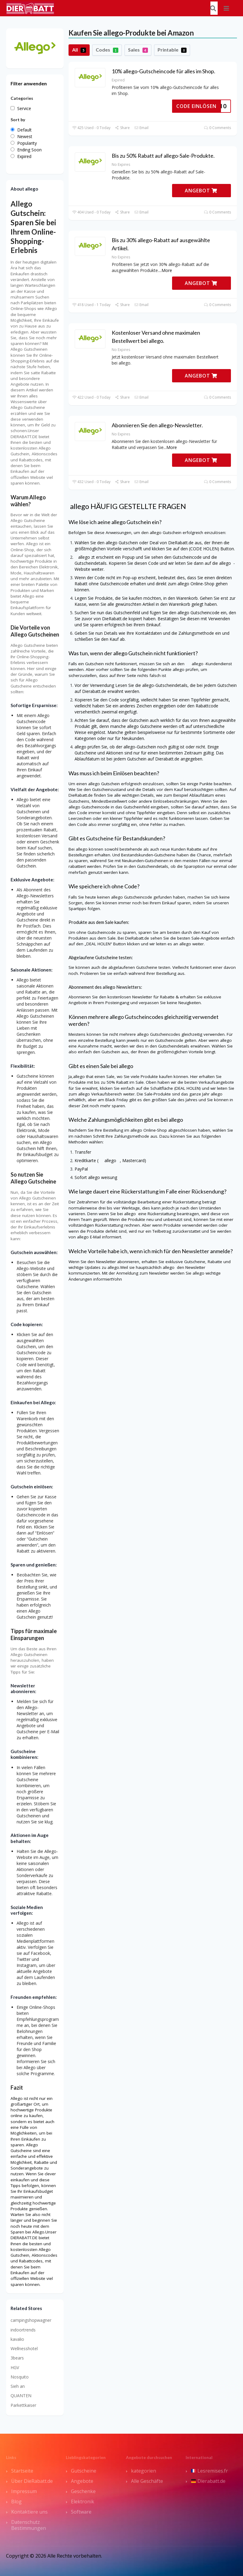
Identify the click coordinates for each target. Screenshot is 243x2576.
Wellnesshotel (24, 2348)
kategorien (143, 2470)
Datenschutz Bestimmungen (28, 2525)
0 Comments (217, 127)
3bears (17, 2358)
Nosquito (20, 2377)
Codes (107, 50)
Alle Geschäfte (147, 2481)
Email (141, 127)
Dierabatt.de (208, 2481)
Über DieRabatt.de (32, 2481)
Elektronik (82, 2501)
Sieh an (18, 2386)
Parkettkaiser (23, 2405)
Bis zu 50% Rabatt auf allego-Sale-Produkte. (163, 155)
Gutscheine (83, 2470)
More (166, 270)
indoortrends (23, 2330)
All (79, 50)
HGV (15, 2367)
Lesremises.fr (209, 2470)
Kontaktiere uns (29, 2511)
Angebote (82, 2481)
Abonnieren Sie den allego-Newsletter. (157, 425)
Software (81, 2511)
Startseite (22, 2470)
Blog (16, 2501)
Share (122, 127)
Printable (172, 50)
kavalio (17, 2339)
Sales (138, 50)
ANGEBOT (201, 190)
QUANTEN (21, 2395)
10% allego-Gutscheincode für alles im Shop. (163, 71)
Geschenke (83, 2491)
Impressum (24, 2491)
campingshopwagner (31, 2320)
